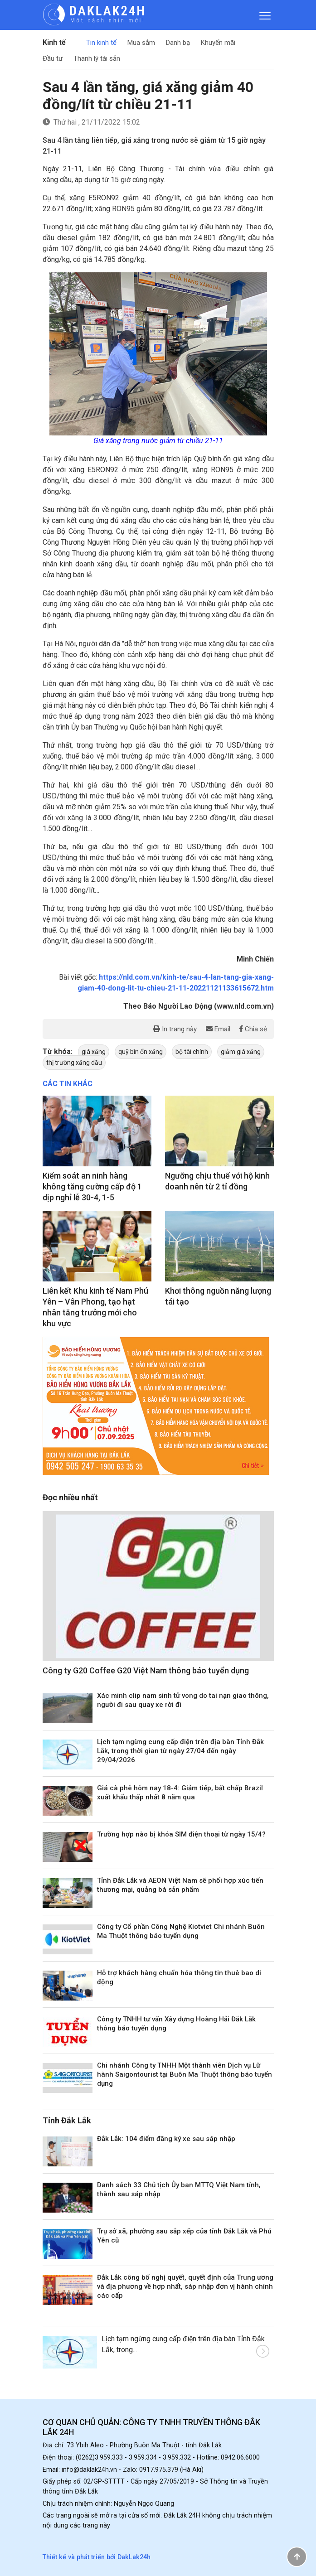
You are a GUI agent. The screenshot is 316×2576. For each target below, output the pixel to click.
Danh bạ (178, 43)
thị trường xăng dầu (74, 1062)
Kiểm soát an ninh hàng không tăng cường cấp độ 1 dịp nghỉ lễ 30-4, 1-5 (92, 1186)
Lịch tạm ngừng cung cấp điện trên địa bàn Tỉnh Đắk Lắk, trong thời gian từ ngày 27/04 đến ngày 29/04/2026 (180, 1751)
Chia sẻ (253, 1029)
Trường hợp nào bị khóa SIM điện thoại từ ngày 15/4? (181, 1834)
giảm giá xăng (241, 1051)
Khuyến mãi (218, 43)
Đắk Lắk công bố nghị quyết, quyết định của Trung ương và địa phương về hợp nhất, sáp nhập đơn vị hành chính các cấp (185, 2286)
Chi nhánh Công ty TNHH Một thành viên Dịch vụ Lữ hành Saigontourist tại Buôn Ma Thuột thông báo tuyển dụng (184, 2074)
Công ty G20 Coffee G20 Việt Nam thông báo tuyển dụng (146, 1670)
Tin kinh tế (101, 43)
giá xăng (94, 1051)
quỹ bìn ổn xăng (140, 1051)
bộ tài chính (191, 1051)
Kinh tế (54, 42)
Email (218, 1029)
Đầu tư (53, 58)
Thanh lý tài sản (96, 58)
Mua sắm (141, 43)
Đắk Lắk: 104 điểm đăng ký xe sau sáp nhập (166, 2139)
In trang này (175, 1029)
